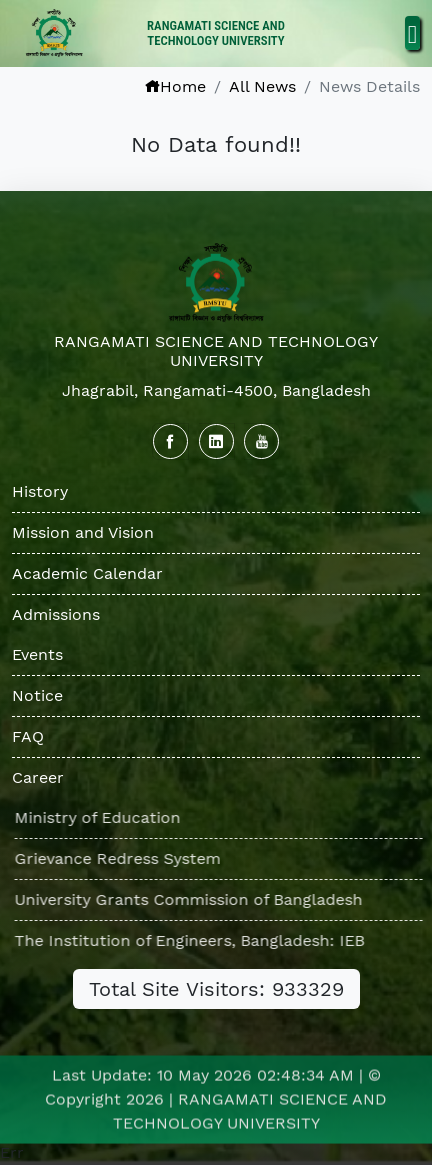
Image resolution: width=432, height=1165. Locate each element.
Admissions (56, 614)
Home (175, 86)
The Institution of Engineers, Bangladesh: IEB (196, 940)
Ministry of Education (104, 817)
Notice (37, 695)
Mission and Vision (83, 532)
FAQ (28, 736)
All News (262, 86)
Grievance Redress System (124, 858)
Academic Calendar (87, 573)
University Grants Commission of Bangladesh (195, 899)
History (40, 491)
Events (37, 654)
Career (38, 777)
